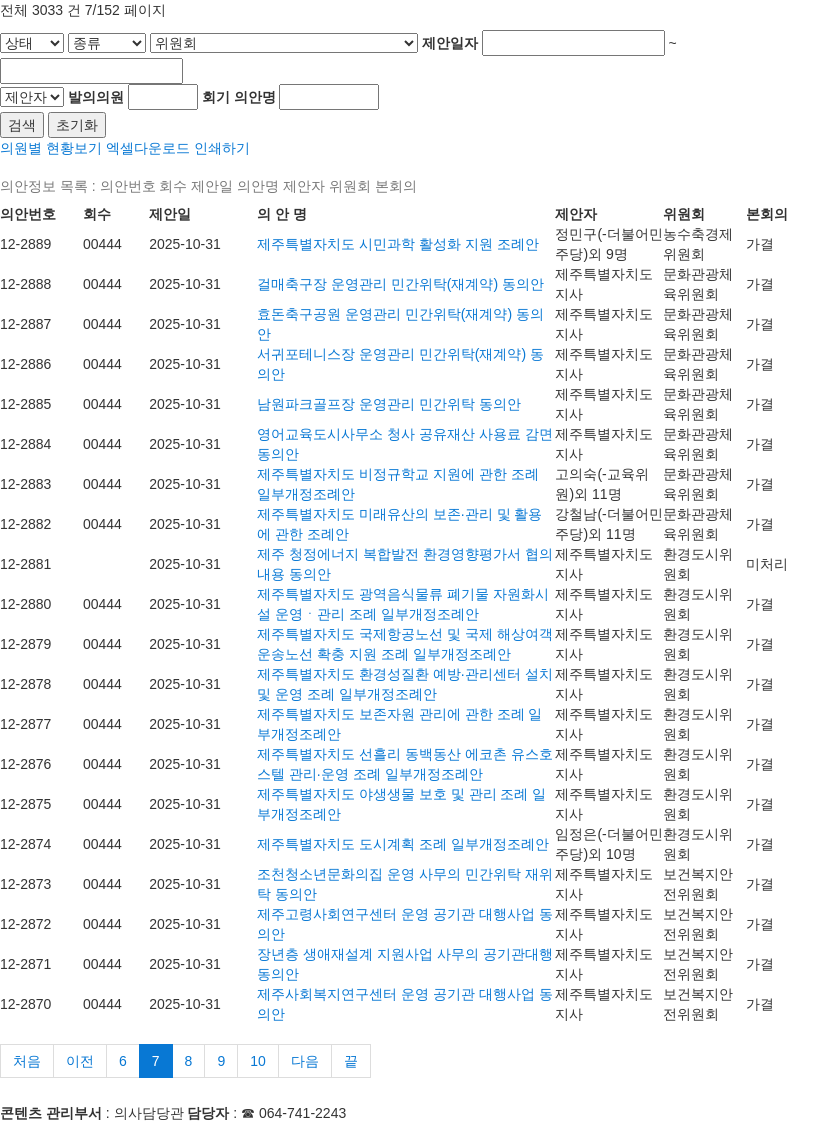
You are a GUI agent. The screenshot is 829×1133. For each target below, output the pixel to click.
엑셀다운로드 (148, 148)
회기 (216, 97)
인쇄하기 (222, 148)
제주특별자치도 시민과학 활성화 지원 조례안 (398, 244)
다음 (305, 1061)
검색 (22, 125)
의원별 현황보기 (51, 148)
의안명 (255, 97)
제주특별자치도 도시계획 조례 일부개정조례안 (403, 844)
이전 (80, 1061)
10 (258, 1061)
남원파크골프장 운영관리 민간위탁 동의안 (389, 404)
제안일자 (450, 43)
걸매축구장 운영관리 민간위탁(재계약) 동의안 (400, 284)
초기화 (77, 125)
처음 (27, 1061)
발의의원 (96, 97)
